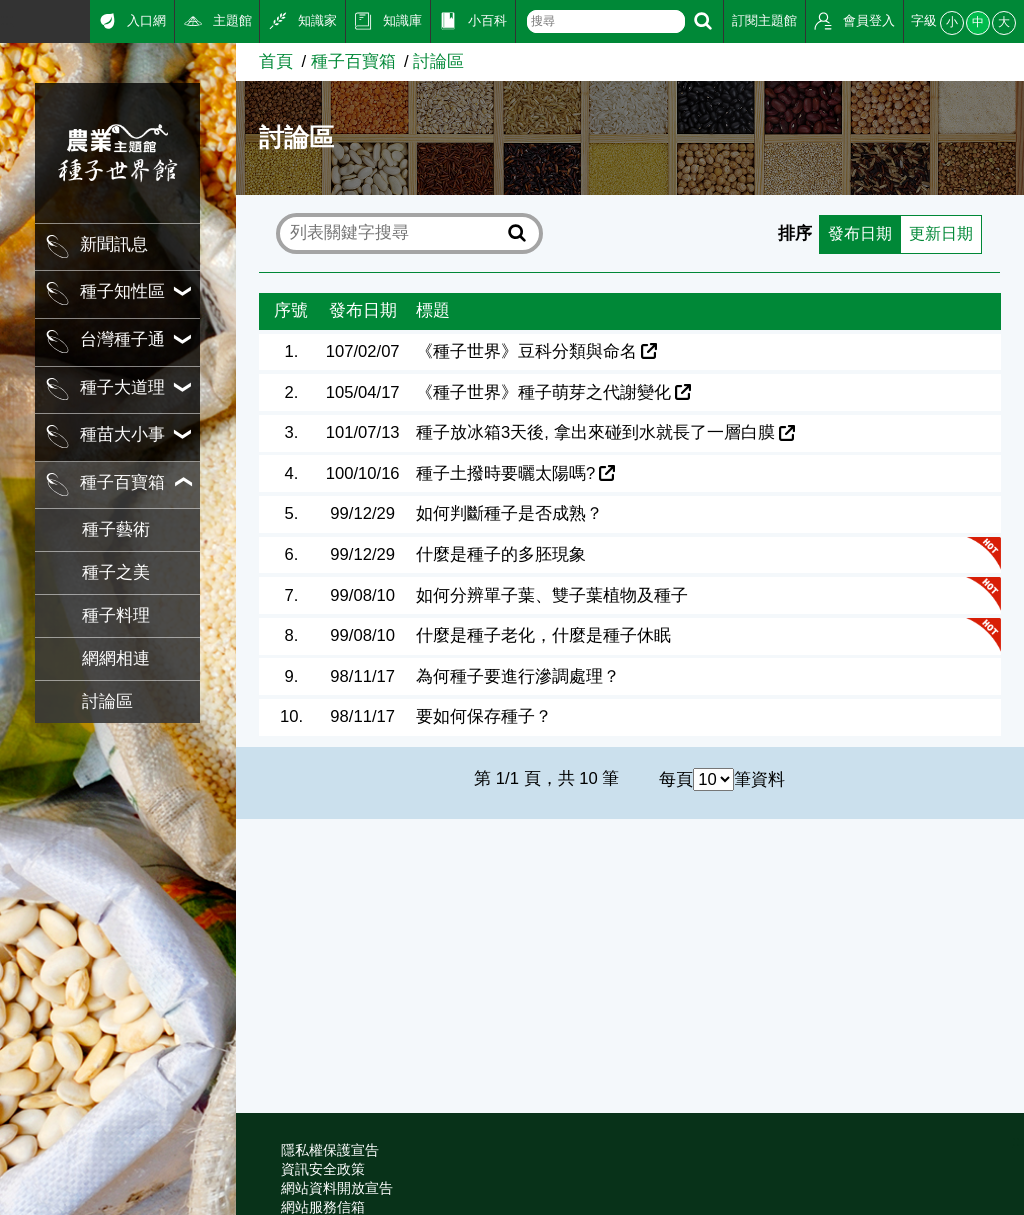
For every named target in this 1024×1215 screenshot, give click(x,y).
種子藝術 (116, 529)
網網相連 (116, 658)
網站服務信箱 (323, 1207)
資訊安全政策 (323, 1169)
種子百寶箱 (353, 61)
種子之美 (116, 572)
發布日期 (854, 233)
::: (7, 19)
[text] (606, 21)
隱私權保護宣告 (330, 1150)
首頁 (276, 61)
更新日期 (939, 233)
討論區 (107, 701)
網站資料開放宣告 (337, 1188)
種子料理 (116, 615)
